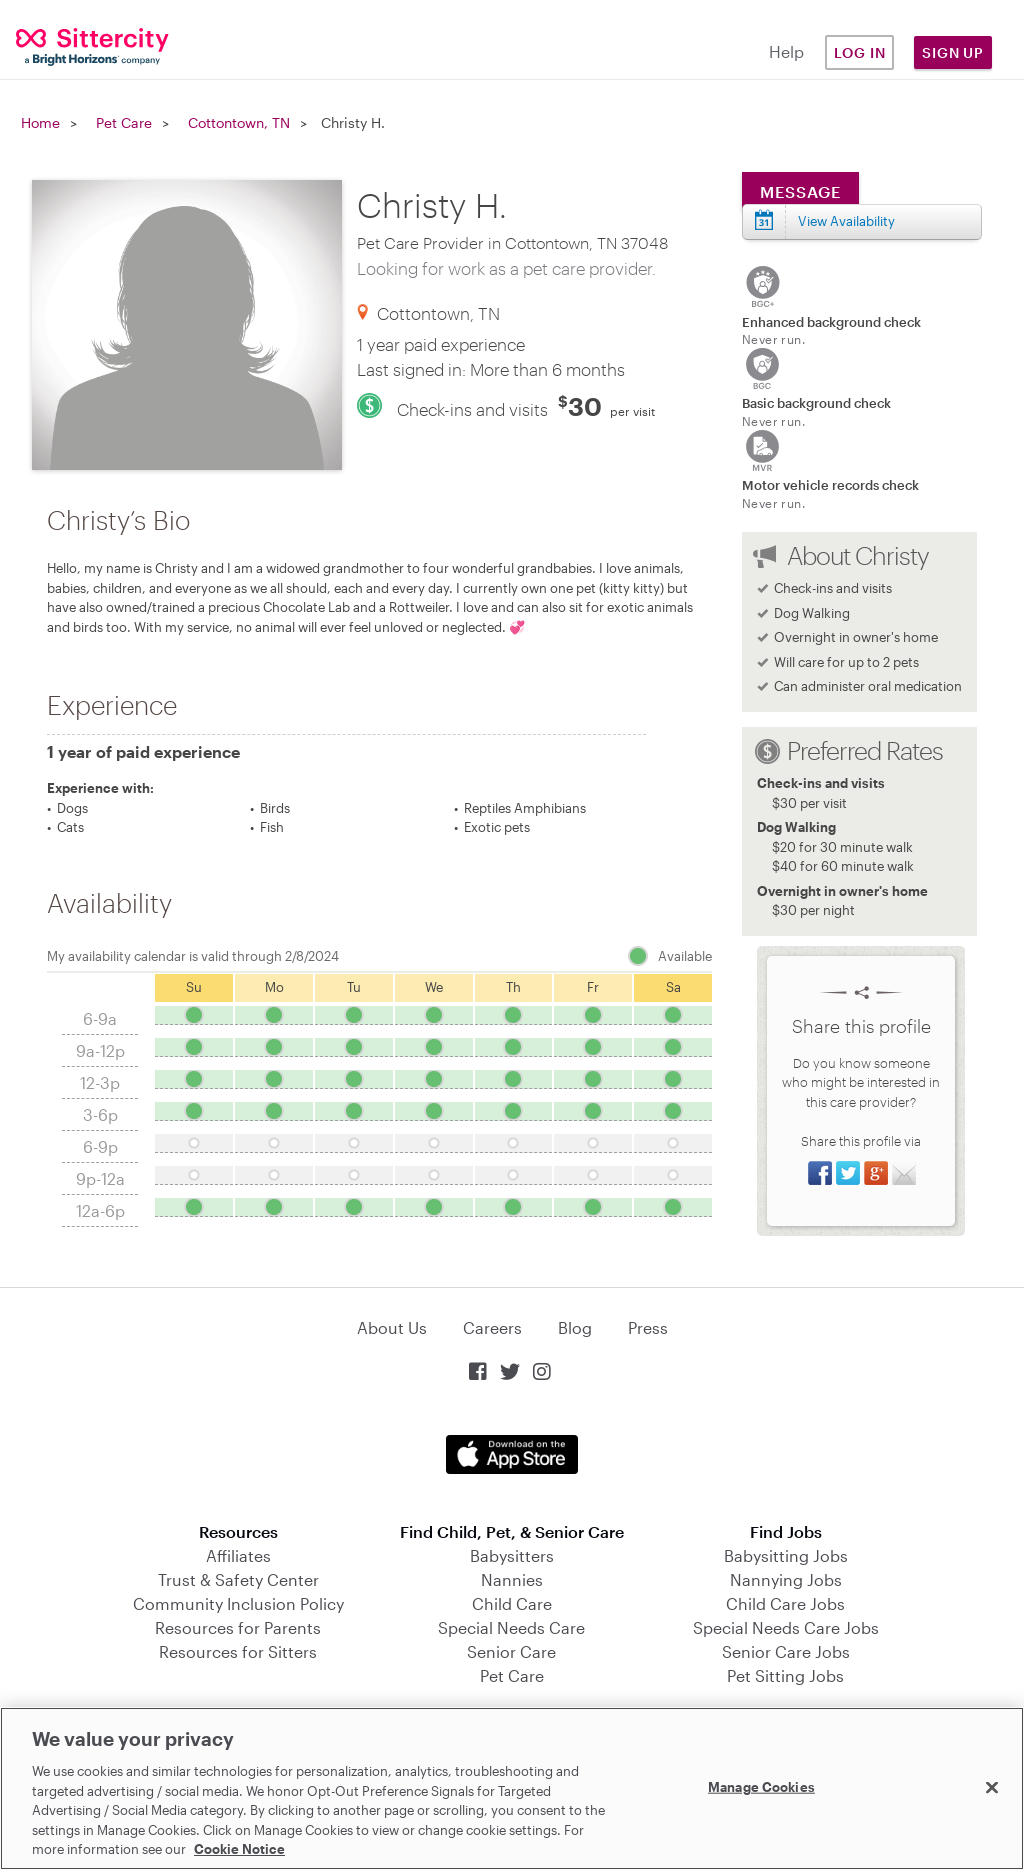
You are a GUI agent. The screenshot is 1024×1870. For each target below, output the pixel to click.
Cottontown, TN (239, 122)
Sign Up (953, 52)
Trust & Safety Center (238, 1579)
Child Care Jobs (785, 1603)
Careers (492, 1327)
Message (800, 191)
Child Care (512, 1603)
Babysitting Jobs (786, 1555)
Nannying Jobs (786, 1579)
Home (40, 122)
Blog (575, 1327)
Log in (860, 52)
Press (648, 1327)
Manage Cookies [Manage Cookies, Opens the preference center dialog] (761, 1786)
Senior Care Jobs (786, 1651)
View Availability (846, 221)
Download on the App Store (512, 1454)
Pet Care (124, 122)
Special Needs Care (511, 1627)
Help (786, 51)
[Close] (992, 1787)
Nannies (512, 1579)
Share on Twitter (848, 1173)
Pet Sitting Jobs (785, 1675)
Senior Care (511, 1651)
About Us (392, 1327)
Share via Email (904, 1173)
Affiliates (238, 1555)
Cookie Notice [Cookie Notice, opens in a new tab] (239, 1849)
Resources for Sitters (238, 1651)
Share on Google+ (876, 1173)
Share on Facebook (820, 1173)
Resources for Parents (238, 1627)
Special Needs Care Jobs (786, 1627)
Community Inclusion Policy (238, 1603)
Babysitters (512, 1555)
